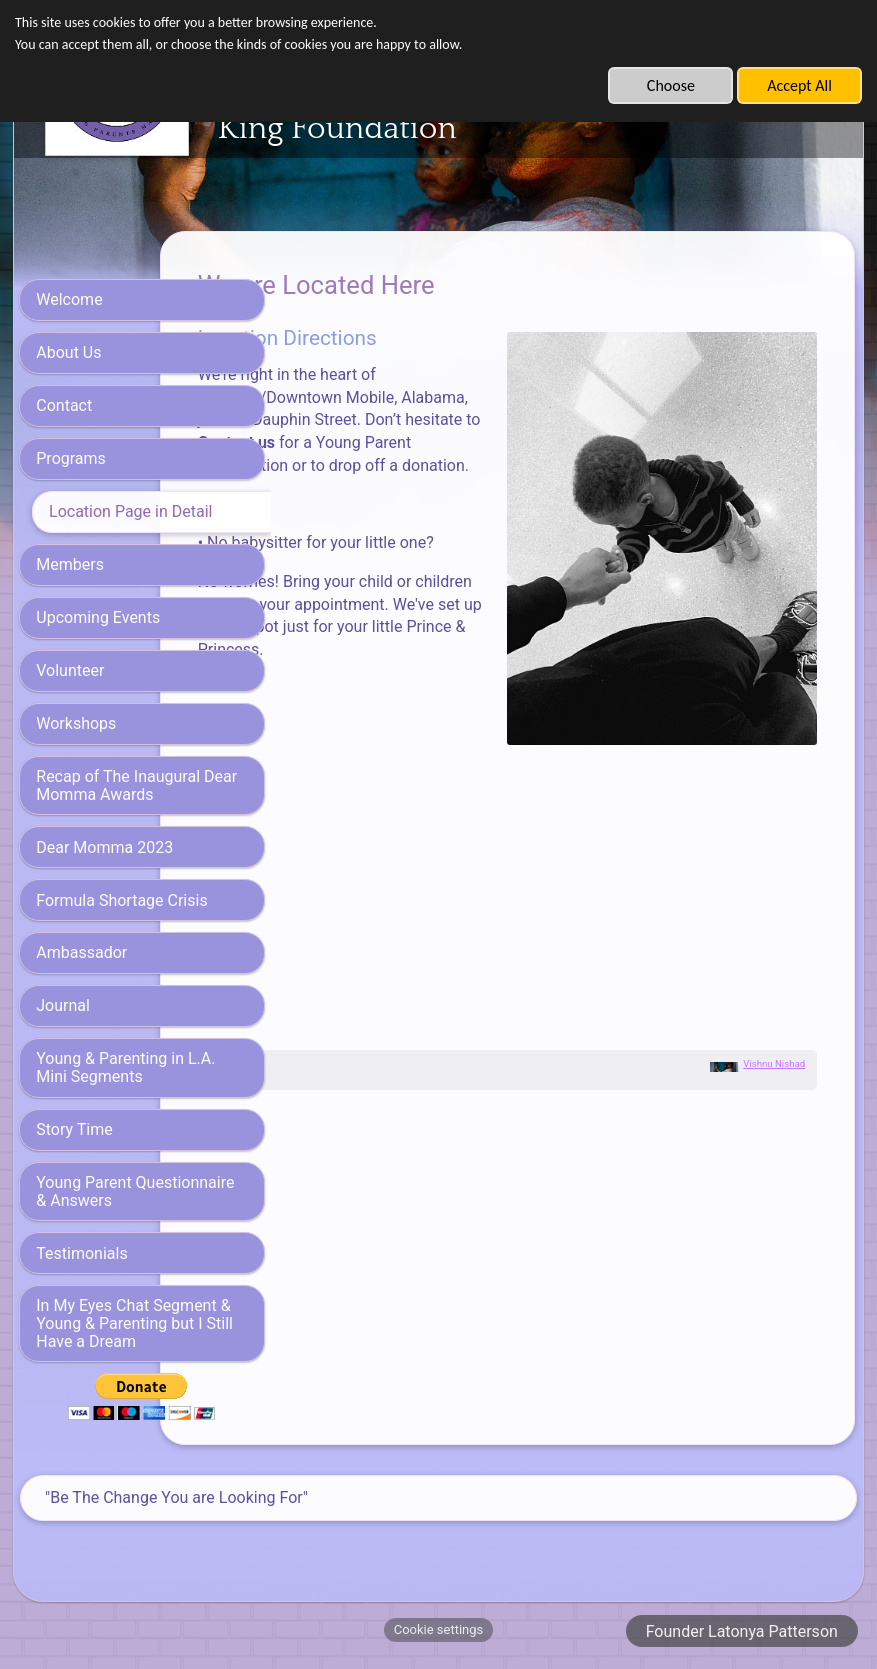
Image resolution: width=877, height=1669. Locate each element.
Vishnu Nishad (774, 1048)
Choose (671, 85)
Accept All (799, 85)
